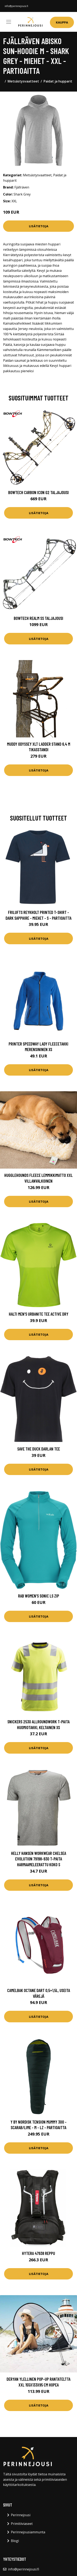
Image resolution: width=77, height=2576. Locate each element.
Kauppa (62, 22)
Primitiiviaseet (22, 2523)
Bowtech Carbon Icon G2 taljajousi (38, 492)
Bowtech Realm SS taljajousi (38, 618)
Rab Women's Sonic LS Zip (38, 1595)
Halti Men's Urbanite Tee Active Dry (38, 1313)
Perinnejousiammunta (28, 2532)
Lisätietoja (38, 226)
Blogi (15, 2540)
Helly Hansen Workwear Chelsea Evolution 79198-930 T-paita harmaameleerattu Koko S (38, 1859)
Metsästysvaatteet (23, 81)
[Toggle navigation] (8, 22)
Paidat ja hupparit (58, 81)
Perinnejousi (20, 2515)
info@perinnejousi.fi (16, 6)
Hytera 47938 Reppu (38, 2253)
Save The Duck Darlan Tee (38, 1448)
